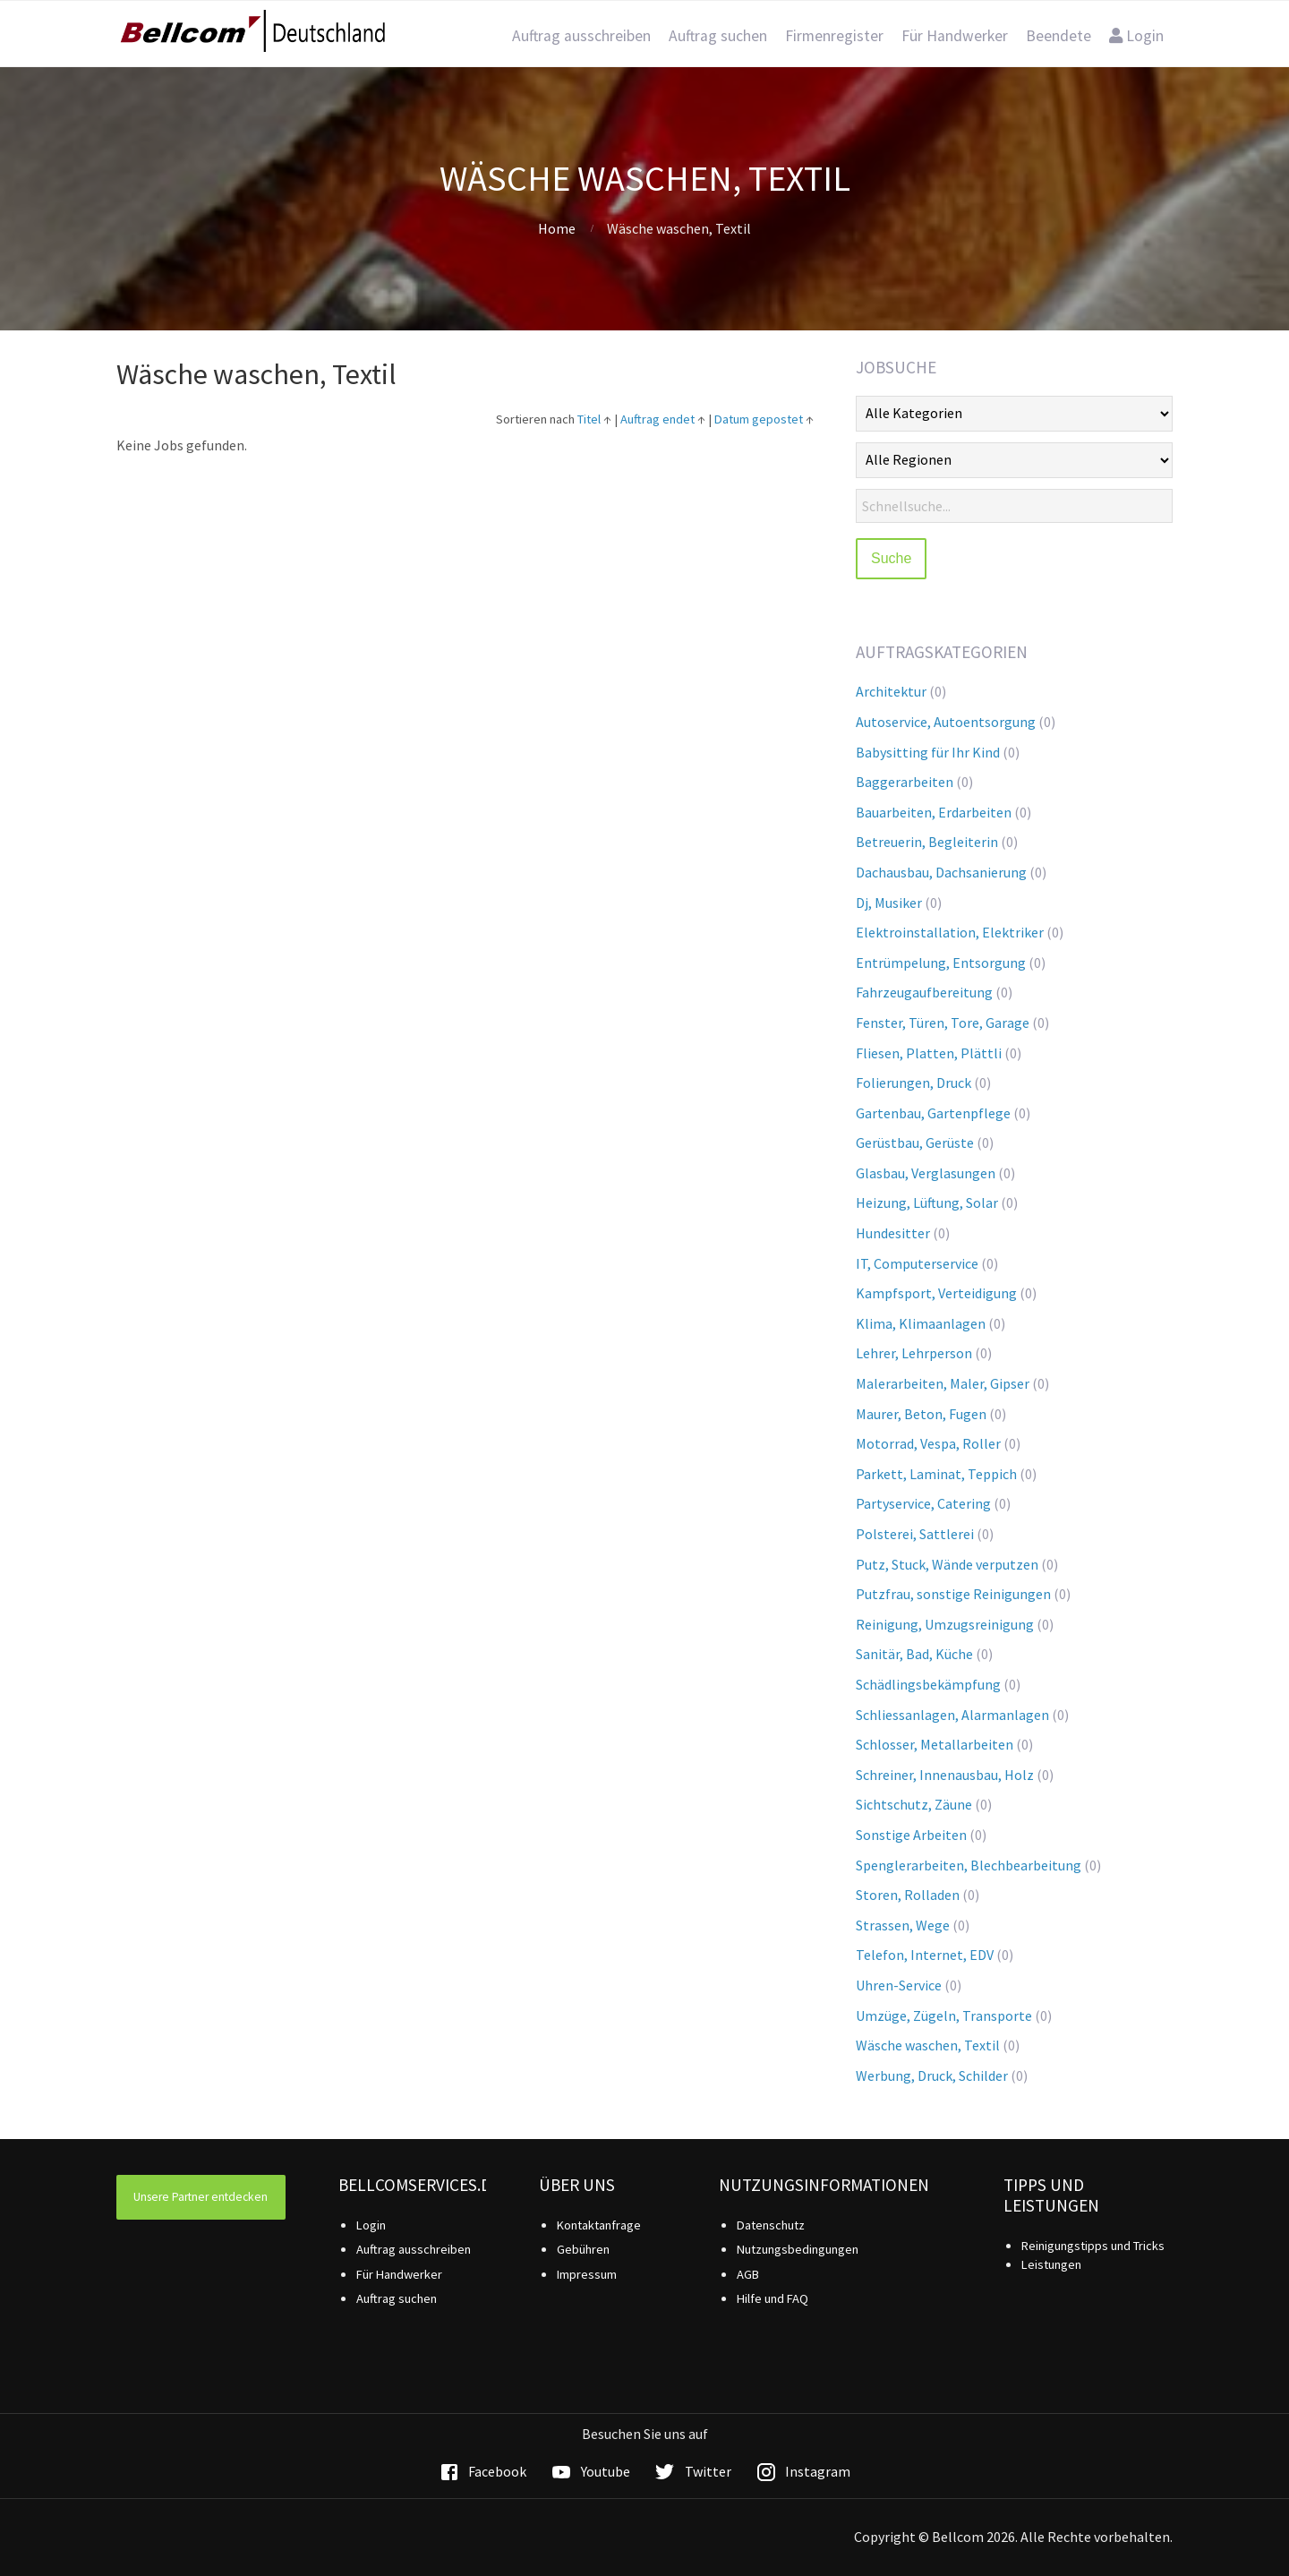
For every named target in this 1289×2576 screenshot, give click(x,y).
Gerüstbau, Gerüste (915, 1142)
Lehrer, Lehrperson (914, 1353)
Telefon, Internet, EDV (925, 1955)
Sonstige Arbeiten (911, 1835)
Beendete (1058, 36)
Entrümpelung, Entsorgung (941, 962)
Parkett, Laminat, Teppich (936, 1474)
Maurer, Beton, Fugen (921, 1414)
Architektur (891, 691)
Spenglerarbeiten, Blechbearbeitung (968, 1865)
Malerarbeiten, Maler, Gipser (942, 1383)
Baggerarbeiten (904, 782)
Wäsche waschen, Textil (928, 2045)
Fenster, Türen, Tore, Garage (942, 1022)
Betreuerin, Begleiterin (927, 842)
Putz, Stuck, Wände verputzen (947, 1564)
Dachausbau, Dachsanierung (941, 872)
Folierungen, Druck (913, 1082)
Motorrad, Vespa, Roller (928, 1443)
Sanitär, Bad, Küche (914, 1654)
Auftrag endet (657, 419)
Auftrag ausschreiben (581, 36)
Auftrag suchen (718, 36)
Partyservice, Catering (923, 1503)
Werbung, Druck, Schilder (932, 2075)
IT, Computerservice (917, 1263)
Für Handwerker (954, 36)
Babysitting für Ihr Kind (928, 752)
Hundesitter (893, 1233)
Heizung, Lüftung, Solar (927, 1202)
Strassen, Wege (903, 1925)
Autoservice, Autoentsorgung (946, 722)
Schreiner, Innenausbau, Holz (945, 1775)
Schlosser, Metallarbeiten (934, 1744)
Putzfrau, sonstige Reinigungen (953, 1594)
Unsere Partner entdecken (200, 2196)
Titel (589, 419)
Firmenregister (834, 36)
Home (557, 228)
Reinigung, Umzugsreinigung (945, 1624)
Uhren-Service (899, 1985)
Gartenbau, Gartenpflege (933, 1113)
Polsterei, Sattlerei (915, 1534)
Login (1136, 36)
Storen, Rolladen (908, 1895)
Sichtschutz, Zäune (914, 1804)
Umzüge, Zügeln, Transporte (944, 2015)
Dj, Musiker (889, 902)
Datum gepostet (758, 419)
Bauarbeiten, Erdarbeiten (934, 812)
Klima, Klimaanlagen (921, 1323)
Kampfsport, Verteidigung (936, 1293)
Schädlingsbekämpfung (928, 1684)
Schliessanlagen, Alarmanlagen (952, 1715)
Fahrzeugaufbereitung (924, 992)
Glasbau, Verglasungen (925, 1173)
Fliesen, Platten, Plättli (929, 1053)
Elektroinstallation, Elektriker (950, 932)
